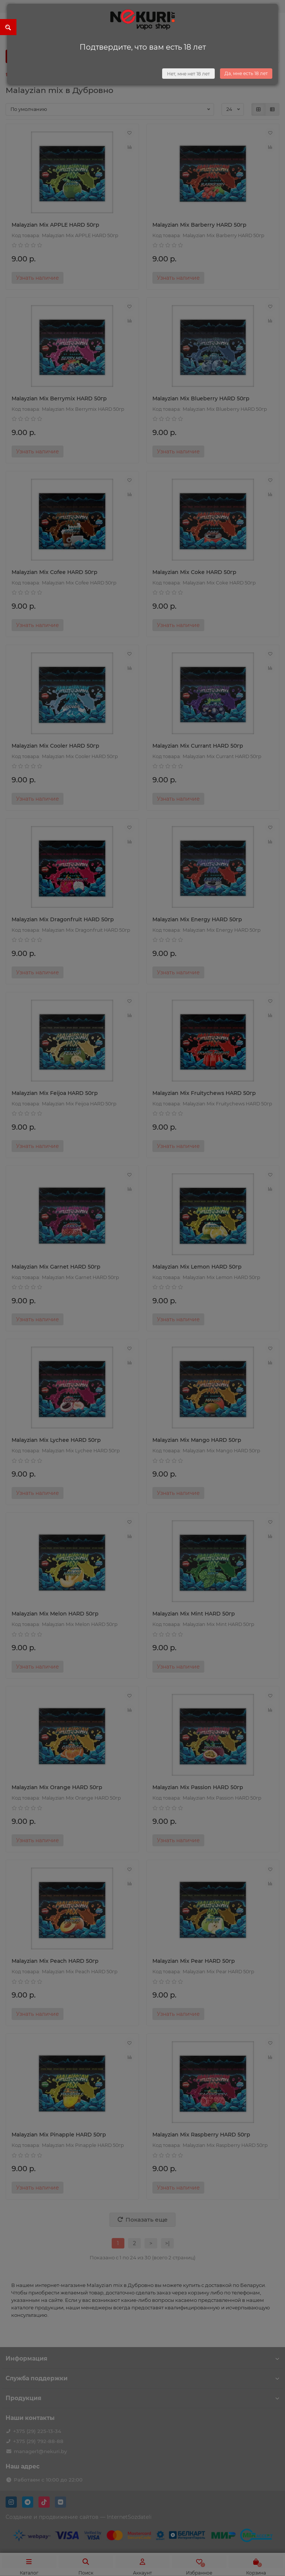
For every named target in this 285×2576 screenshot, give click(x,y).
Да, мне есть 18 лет (246, 73)
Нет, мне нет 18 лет (188, 74)
